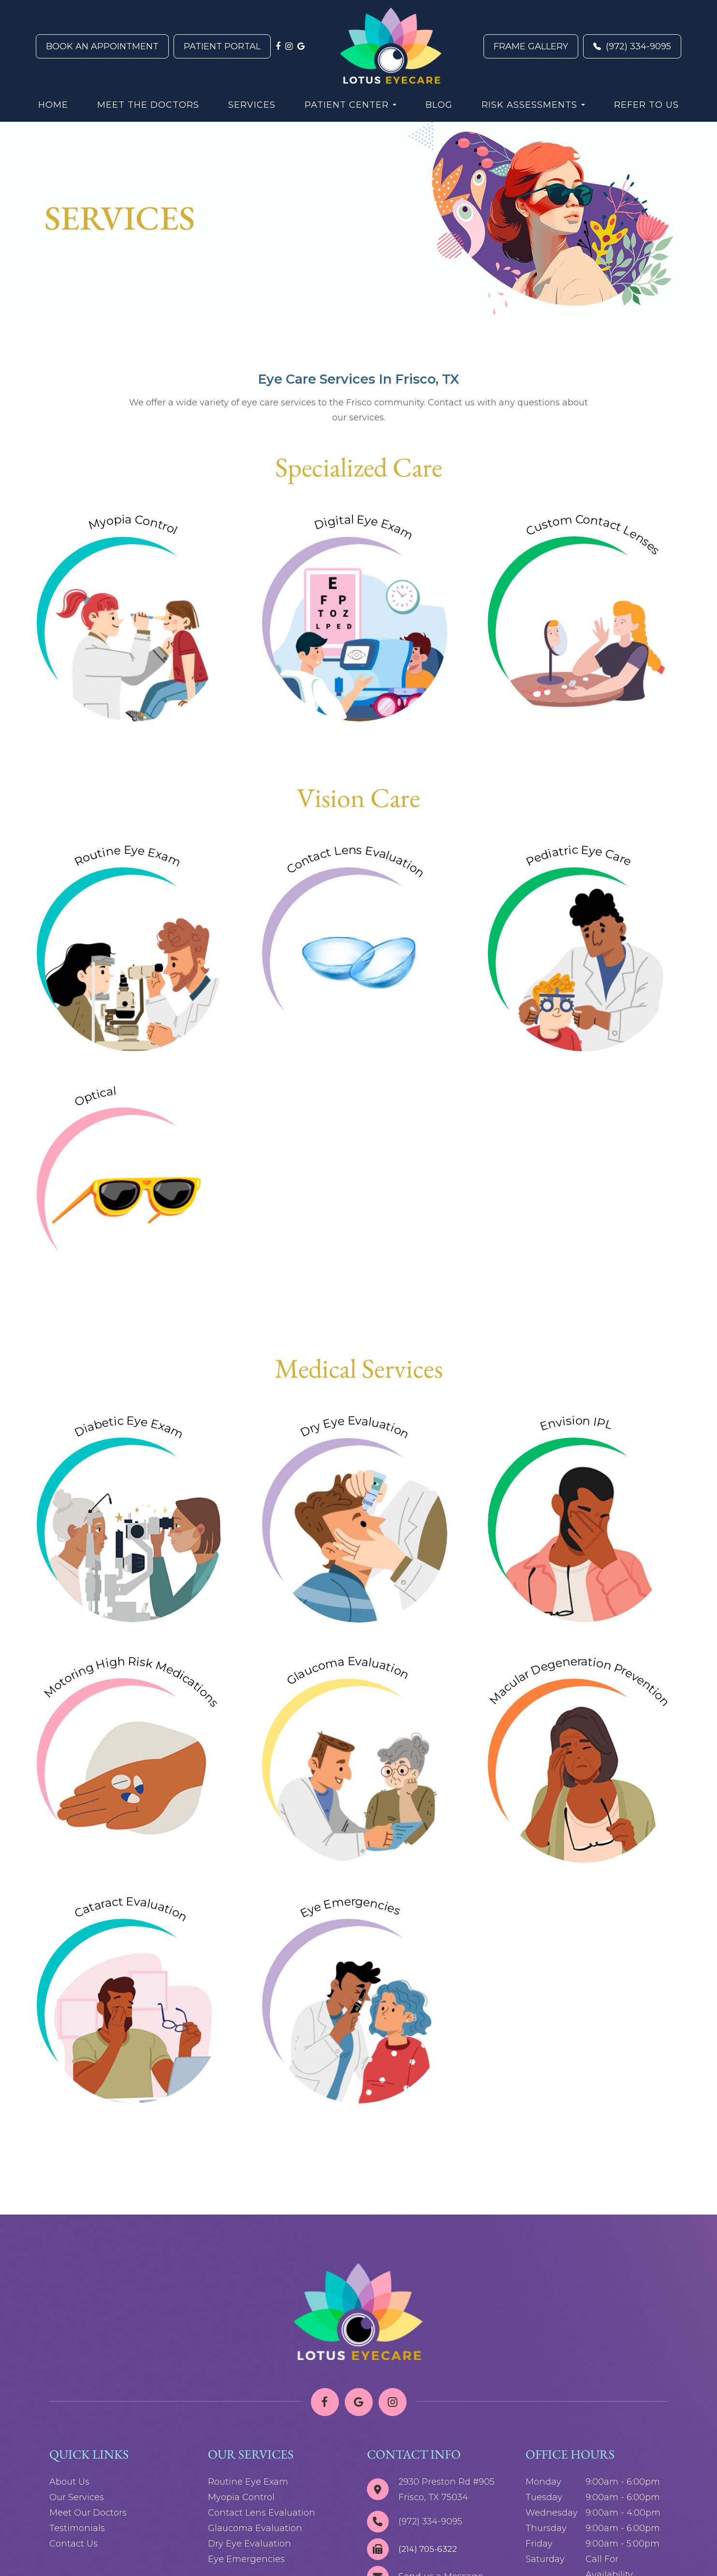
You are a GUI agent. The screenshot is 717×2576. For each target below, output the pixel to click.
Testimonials (77, 2528)
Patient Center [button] (350, 105)
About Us (69, 2481)
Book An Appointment (102, 46)
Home (53, 105)
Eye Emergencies (246, 2559)
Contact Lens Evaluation (261, 2512)
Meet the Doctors (148, 105)
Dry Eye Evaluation (249, 2543)
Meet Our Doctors (88, 2512)
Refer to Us (646, 105)
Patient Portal (222, 46)
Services (252, 105)
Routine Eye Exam (248, 2481)
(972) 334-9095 (632, 46)
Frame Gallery (531, 46)
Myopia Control (241, 2497)
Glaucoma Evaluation (255, 2528)
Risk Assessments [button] (533, 105)
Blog (439, 105)
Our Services (76, 2497)
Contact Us (73, 2543)
